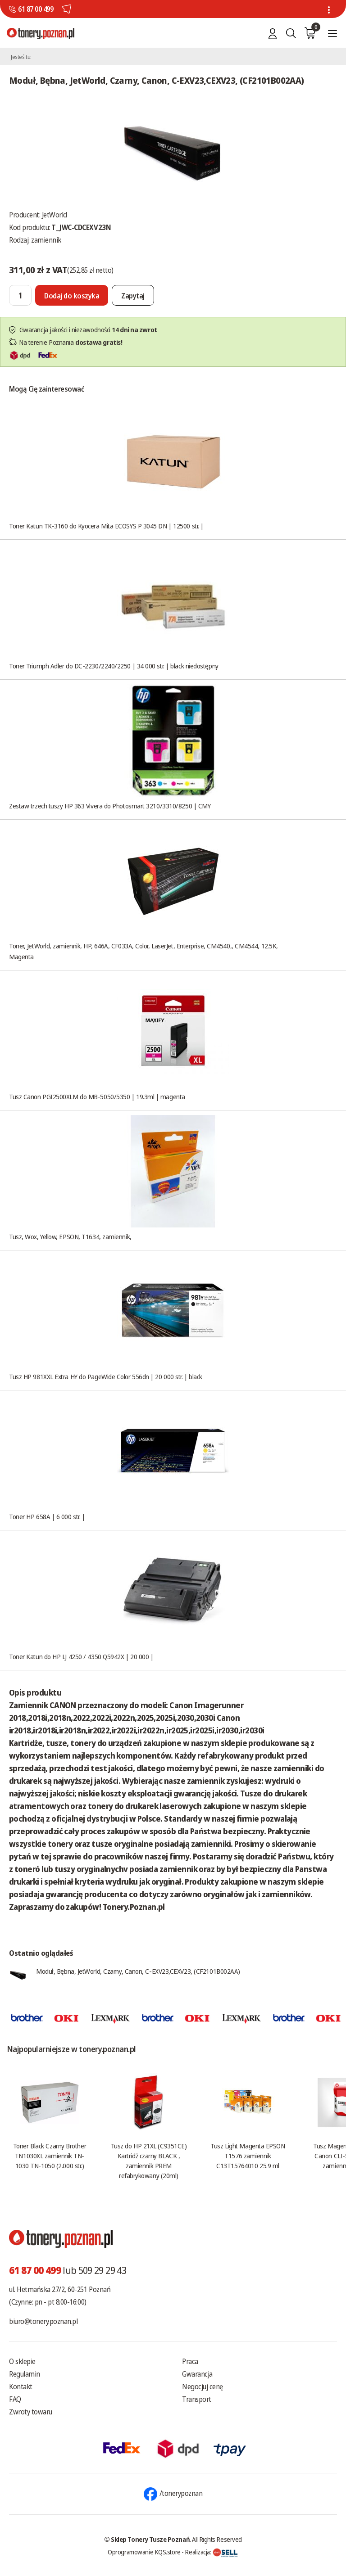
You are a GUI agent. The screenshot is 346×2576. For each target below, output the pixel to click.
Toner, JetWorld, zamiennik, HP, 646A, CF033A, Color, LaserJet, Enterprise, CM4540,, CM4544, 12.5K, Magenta (143, 951)
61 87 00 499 (35, 9)
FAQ (15, 2399)
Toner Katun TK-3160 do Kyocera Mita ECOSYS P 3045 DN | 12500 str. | (106, 525)
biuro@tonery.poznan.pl (43, 2321)
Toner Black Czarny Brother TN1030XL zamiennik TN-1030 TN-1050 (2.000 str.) (49, 2155)
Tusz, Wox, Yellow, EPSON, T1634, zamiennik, (70, 1236)
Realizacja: (211, 2551)
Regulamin (24, 2374)
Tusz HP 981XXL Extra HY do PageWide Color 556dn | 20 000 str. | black (105, 1376)
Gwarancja (197, 2374)
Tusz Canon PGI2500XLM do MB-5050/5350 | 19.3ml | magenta (97, 1096)
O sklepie (22, 2361)
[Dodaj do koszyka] (71, 295)
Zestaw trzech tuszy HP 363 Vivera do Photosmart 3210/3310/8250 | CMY (109, 805)
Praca (190, 2361)
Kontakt (20, 2386)
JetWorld (54, 215)
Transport (196, 2399)
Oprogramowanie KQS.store (144, 2551)
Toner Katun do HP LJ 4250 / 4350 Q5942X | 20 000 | (81, 1656)
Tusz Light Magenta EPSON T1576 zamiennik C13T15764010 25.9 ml (247, 2155)
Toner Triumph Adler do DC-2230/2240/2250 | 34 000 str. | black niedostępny (114, 665)
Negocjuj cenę (202, 2386)
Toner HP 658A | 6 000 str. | (47, 1516)
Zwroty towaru (30, 2412)
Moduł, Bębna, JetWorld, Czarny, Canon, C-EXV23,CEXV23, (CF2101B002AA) (138, 1971)
